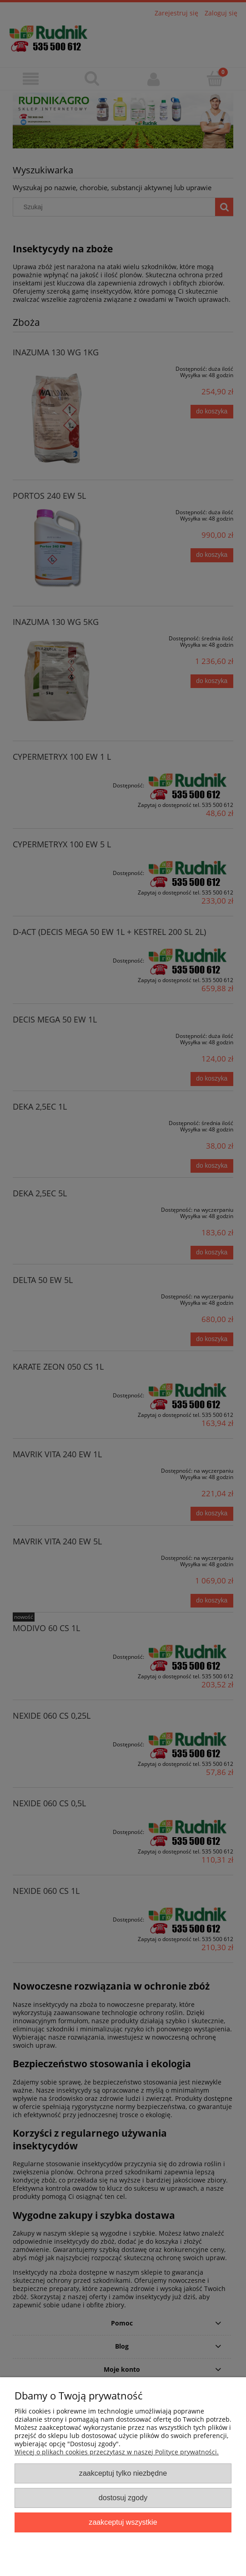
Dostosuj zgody (123, 2497)
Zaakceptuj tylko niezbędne (123, 2473)
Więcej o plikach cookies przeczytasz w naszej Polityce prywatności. (117, 2452)
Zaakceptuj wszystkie (123, 2522)
